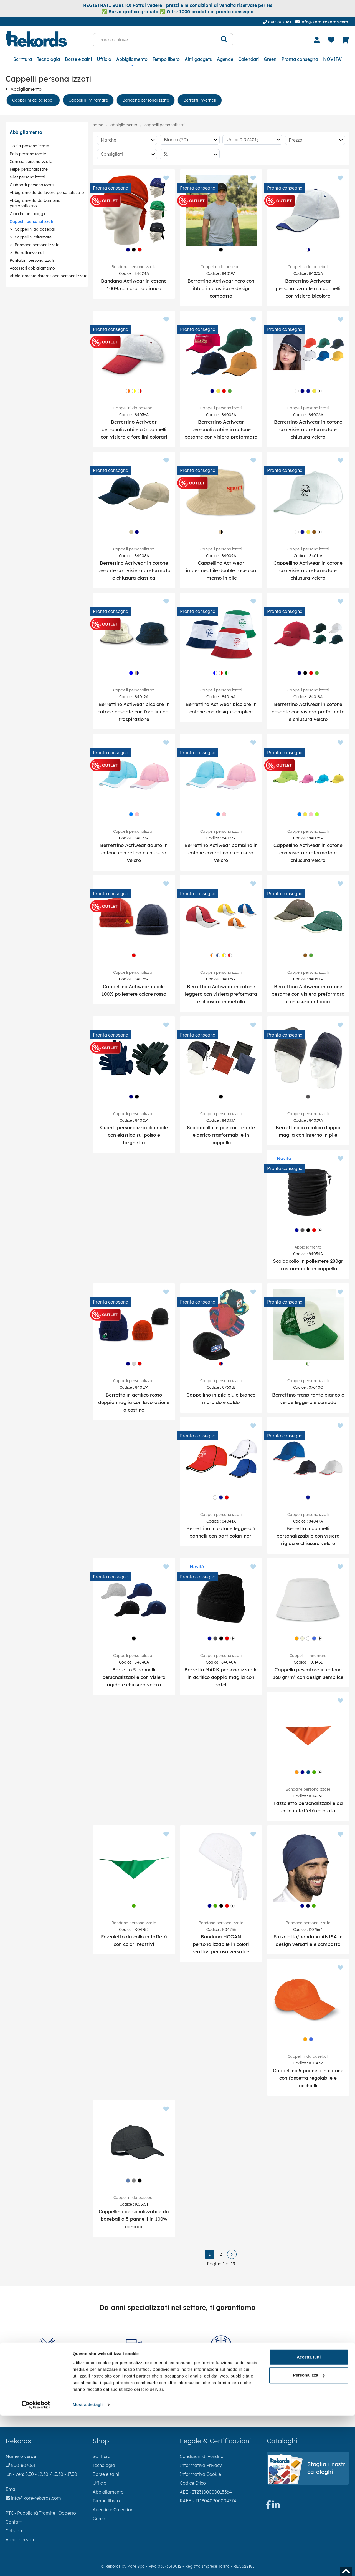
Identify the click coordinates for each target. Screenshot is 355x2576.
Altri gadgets (198, 59)
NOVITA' (332, 59)
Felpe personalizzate (29, 169)
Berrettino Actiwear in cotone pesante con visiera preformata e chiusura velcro (308, 711)
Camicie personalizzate (31, 161)
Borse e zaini (78, 59)
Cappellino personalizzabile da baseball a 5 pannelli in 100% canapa (134, 2218)
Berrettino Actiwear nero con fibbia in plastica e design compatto (220, 288)
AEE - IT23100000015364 (206, 2492)
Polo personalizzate (28, 153)
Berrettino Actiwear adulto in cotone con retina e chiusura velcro (134, 852)
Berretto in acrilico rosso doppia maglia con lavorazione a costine (133, 1402)
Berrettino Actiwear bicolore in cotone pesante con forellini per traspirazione (134, 711)
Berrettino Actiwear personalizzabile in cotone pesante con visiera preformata (221, 429)
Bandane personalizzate (145, 100)
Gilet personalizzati (27, 177)
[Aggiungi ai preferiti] (166, 178)
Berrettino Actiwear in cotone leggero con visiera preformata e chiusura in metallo (221, 993)
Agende (225, 59)
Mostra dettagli (88, 2565)
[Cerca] (224, 39)
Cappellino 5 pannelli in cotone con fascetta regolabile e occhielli (308, 2077)
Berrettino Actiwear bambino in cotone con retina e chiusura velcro (221, 852)
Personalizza (309, 2535)
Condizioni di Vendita (202, 2456)
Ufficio (104, 59)
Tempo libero (166, 59)
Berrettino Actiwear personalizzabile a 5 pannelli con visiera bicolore (308, 288)
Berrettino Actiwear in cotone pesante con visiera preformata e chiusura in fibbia (308, 993)
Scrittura (22, 59)
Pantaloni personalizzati (32, 260)
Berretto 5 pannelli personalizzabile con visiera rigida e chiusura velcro (308, 1535)
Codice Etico (193, 2483)
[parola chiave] (154, 39)
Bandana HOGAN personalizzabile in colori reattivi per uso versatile (220, 1944)
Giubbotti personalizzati (32, 184)
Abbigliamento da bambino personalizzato (35, 203)
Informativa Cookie (200, 2474)
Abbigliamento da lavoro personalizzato (47, 192)
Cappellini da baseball (33, 100)
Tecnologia (48, 59)
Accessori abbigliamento (32, 268)
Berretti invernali (199, 100)
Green (270, 59)
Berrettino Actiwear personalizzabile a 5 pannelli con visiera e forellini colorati (134, 429)
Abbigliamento (132, 59)
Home (98, 124)
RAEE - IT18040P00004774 (208, 2501)
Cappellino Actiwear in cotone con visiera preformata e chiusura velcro (308, 570)
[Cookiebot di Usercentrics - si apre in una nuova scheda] (36, 2565)
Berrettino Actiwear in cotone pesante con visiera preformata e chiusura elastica (134, 570)
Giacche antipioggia (28, 213)
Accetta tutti (309, 2517)
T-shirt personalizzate (29, 146)
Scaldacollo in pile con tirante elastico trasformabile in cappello (221, 1135)
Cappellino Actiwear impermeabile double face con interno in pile (221, 570)
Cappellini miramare (88, 100)
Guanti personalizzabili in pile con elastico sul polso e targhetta (134, 1135)
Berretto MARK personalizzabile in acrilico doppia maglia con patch (221, 1677)
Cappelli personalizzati (31, 221)
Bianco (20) (187, 140)
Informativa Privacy (201, 2465)
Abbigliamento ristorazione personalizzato (49, 275)
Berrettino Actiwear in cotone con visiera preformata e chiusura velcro (308, 429)
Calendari (248, 59)
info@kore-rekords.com (321, 21)
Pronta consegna (300, 59)
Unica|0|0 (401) (250, 140)
